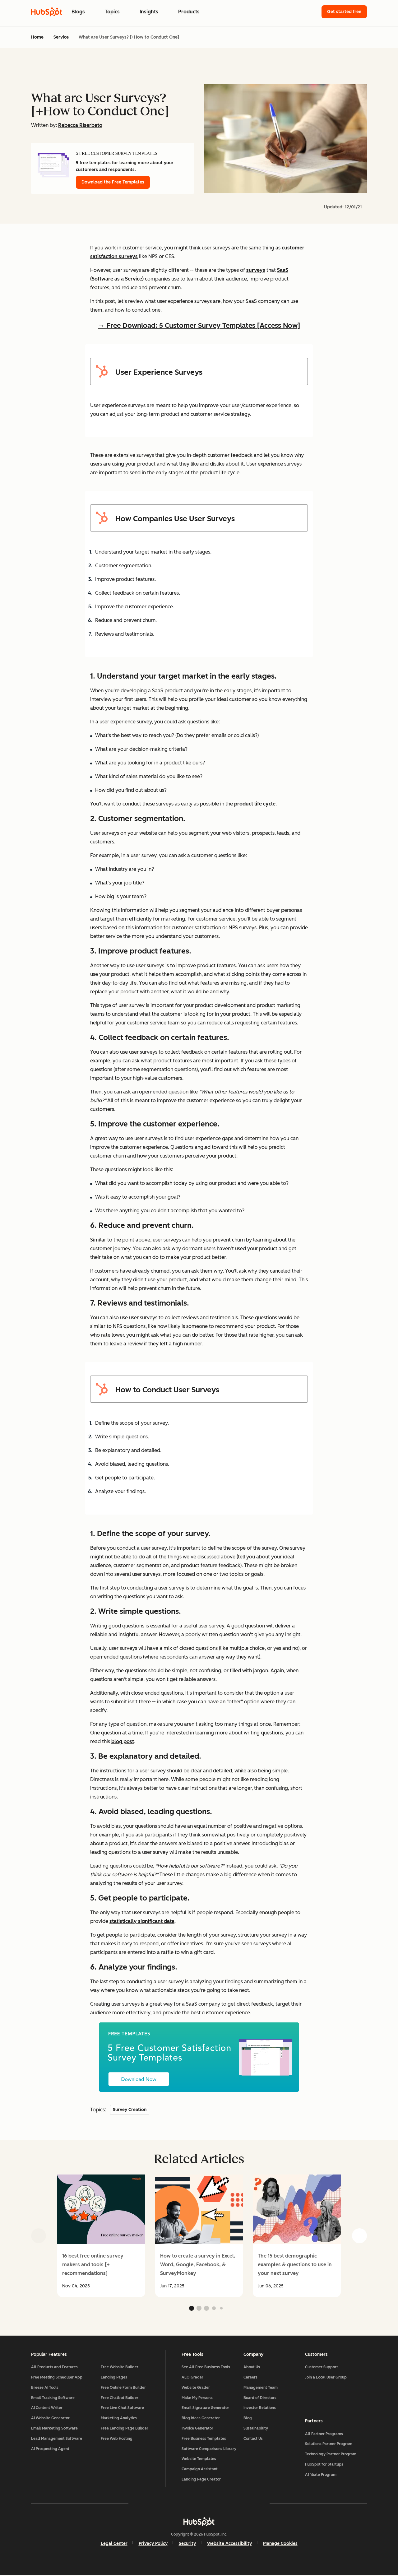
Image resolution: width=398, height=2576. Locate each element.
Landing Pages (114, 2378)
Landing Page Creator (201, 2480)
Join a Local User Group (326, 2378)
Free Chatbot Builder (119, 2398)
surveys (255, 270)
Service (61, 37)
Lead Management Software (56, 2439)
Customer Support (321, 2367)
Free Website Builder (119, 2367)
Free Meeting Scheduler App (56, 2378)
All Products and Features (54, 2367)
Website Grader (196, 2388)
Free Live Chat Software (122, 2409)
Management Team (260, 2388)
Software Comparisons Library (209, 2449)
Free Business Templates (204, 2439)
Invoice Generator (197, 2429)
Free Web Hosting (116, 2439)
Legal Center (114, 2544)
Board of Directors (259, 2398)
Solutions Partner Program (328, 2444)
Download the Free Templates (112, 182)
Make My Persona (197, 2398)
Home (37, 37)
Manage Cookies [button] (280, 2544)
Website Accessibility (229, 2544)
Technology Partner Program (330, 2455)
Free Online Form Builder (123, 2388)
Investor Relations (259, 2409)
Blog (247, 2418)
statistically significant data (141, 1921)
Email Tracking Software (53, 2398)
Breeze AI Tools (44, 2388)
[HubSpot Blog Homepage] (46, 12)
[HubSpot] (199, 2522)
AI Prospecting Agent (50, 2449)
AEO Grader (192, 2378)
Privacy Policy (153, 2544)
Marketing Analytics (119, 2418)
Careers (250, 2378)
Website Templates (199, 2460)
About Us (251, 2367)
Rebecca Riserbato (80, 125)
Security (187, 2544)
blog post (122, 1741)
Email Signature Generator (205, 2409)
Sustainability (255, 2429)
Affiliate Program (320, 2475)
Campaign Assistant (200, 2469)
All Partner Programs (324, 2434)
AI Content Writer (46, 2409)
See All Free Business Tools (206, 2367)
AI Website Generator (50, 2418)
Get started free (344, 11)
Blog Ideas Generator (201, 2418)
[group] (101, 2235)
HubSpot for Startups (324, 2464)
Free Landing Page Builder (124, 2429)
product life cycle (254, 804)
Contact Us (253, 2439)
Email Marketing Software (54, 2429)
